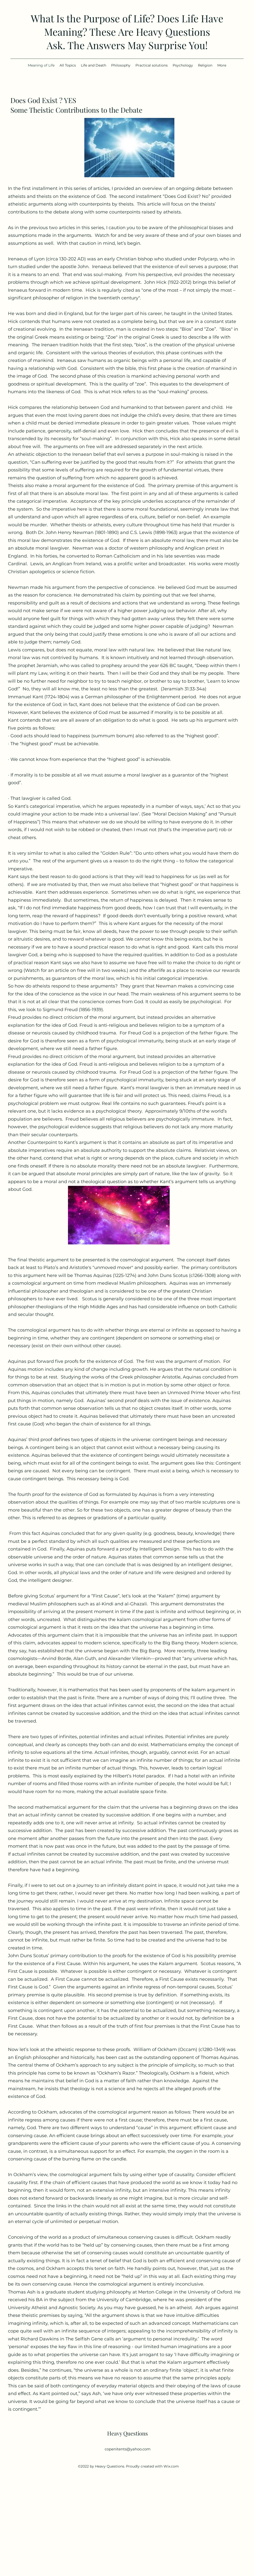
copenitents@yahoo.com (128, 2449)
